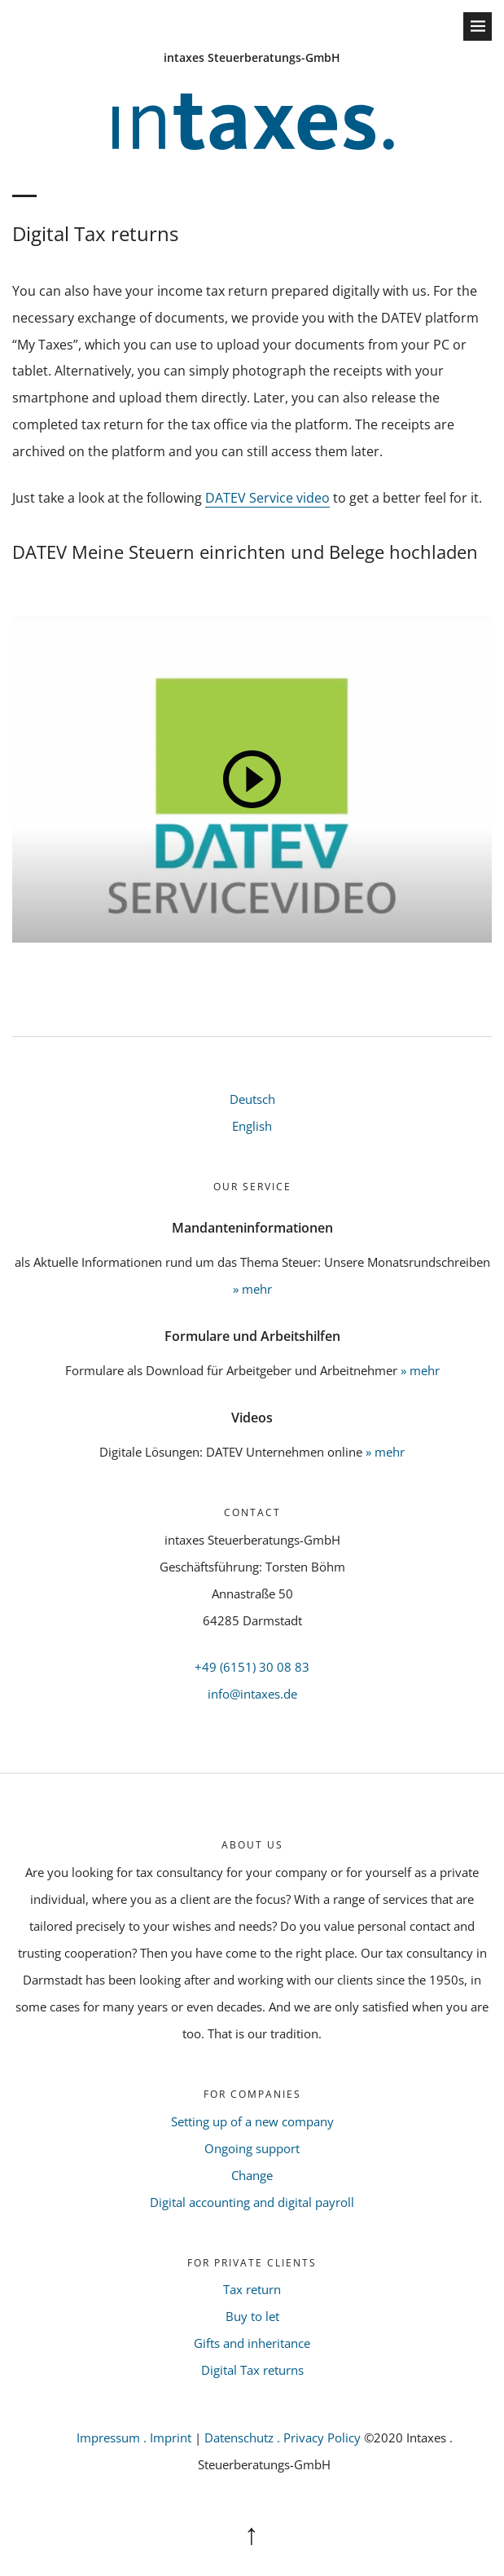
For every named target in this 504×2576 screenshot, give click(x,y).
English (252, 1126)
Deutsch (252, 1099)
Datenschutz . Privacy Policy (284, 2437)
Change (252, 2175)
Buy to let (252, 2316)
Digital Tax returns (252, 2370)
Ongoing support (252, 2148)
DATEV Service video (267, 498)
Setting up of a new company (252, 2121)
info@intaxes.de (252, 1694)
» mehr (252, 1289)
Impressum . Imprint (134, 2437)
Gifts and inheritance (252, 2343)
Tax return (252, 2289)
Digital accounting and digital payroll (252, 2202)
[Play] (252, 780)
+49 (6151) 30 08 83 (252, 1667)
